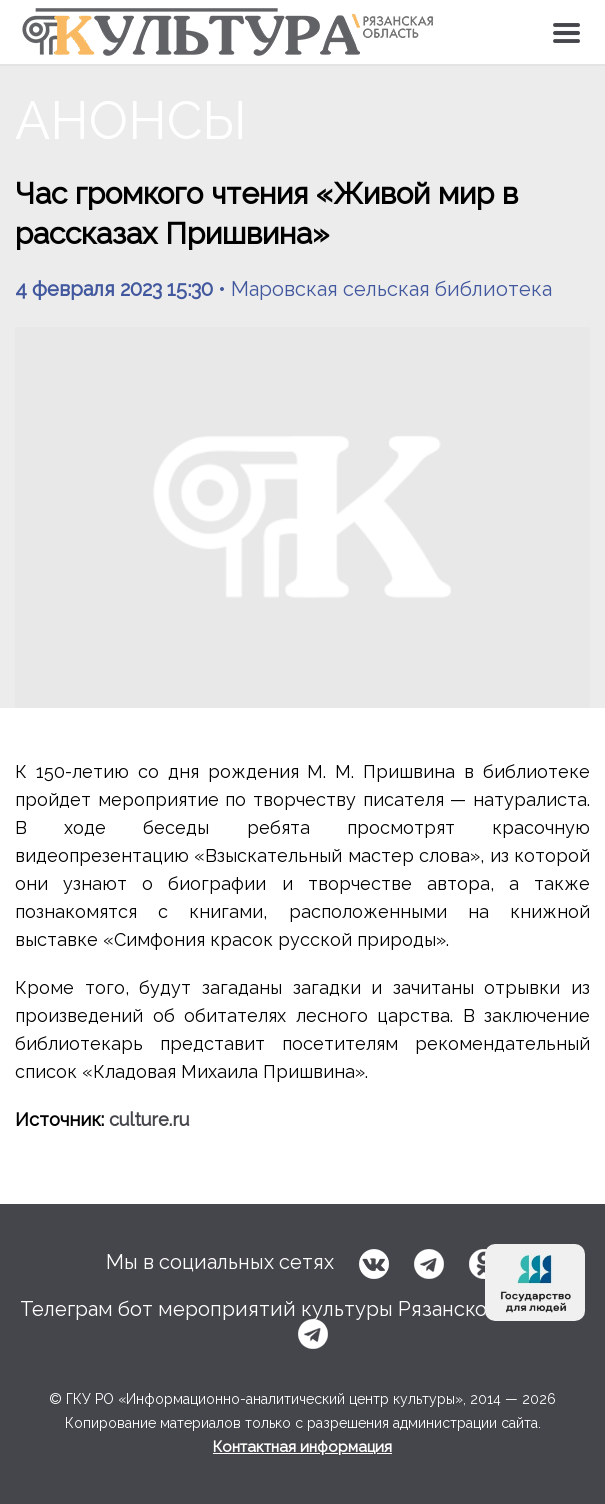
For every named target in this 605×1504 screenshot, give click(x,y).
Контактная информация (302, 1447)
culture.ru (149, 1119)
